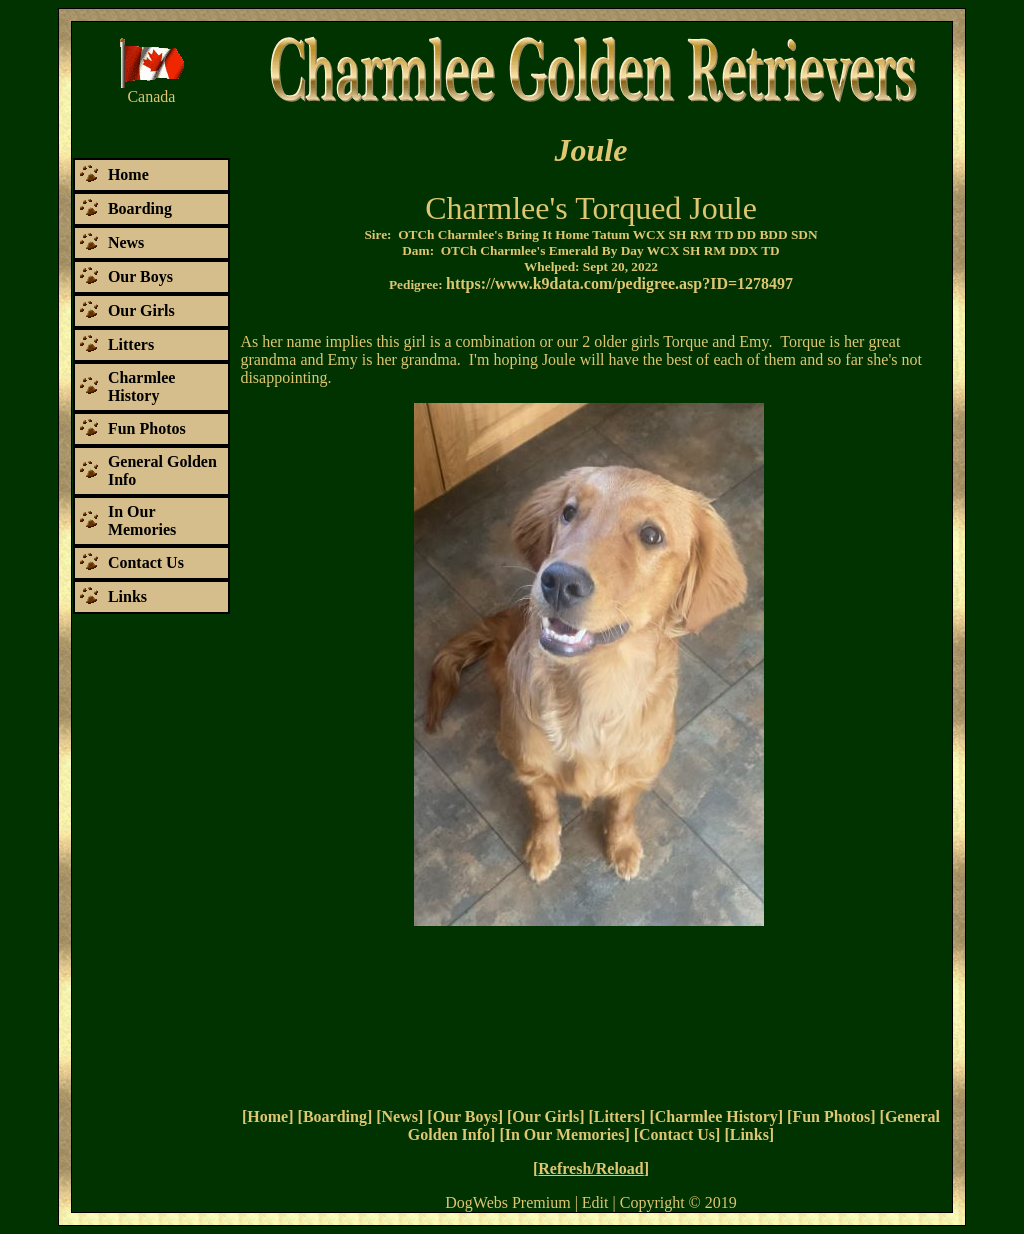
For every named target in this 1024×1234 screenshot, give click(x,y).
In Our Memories (565, 1134)
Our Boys (465, 1116)
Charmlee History (716, 1116)
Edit (595, 1202)
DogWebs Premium (507, 1202)
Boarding (335, 1116)
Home (267, 1116)
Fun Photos (831, 1116)
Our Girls (545, 1116)
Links (749, 1134)
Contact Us (677, 1134)
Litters (617, 1116)
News (400, 1116)
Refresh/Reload (590, 1168)
